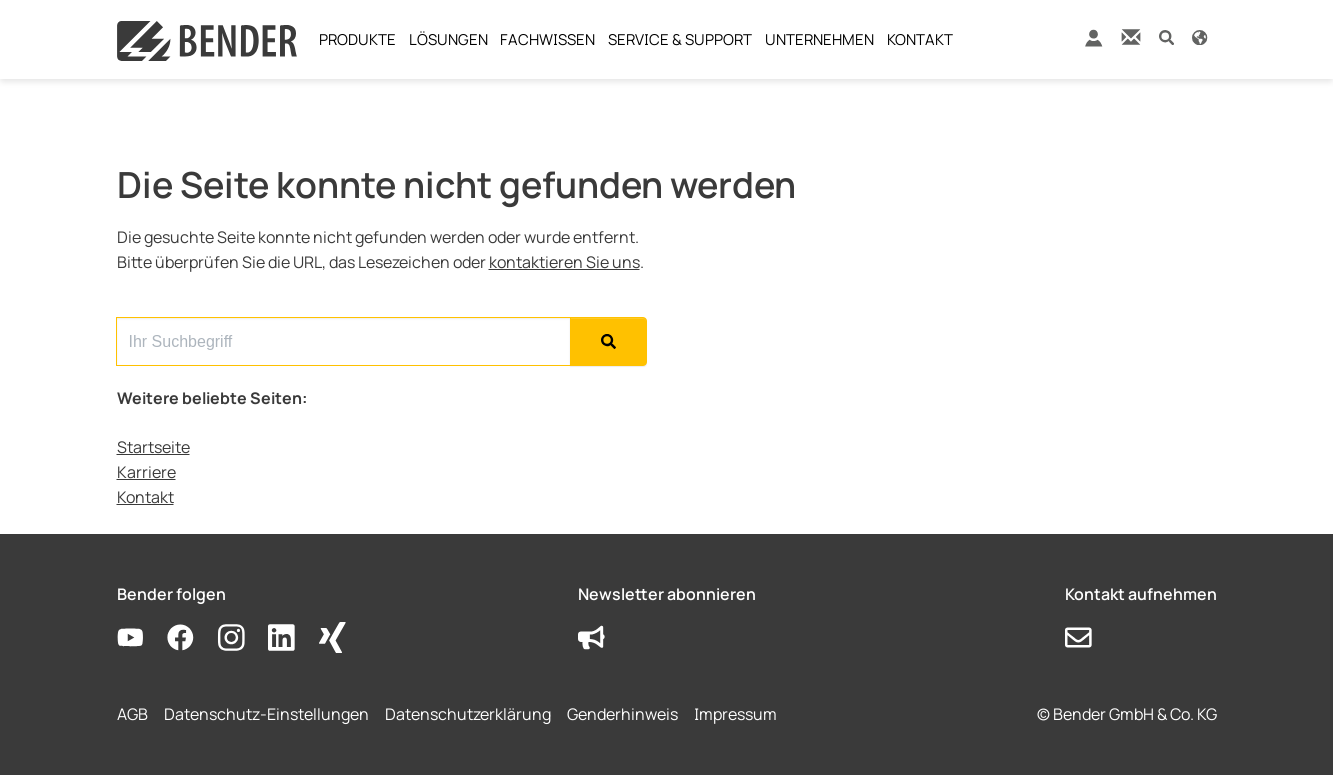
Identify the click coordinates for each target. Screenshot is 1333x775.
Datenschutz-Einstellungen (266, 714)
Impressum (735, 714)
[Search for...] (343, 341)
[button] (1166, 36)
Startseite (153, 447)
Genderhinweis (622, 714)
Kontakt (145, 497)
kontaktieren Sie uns (564, 262)
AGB (132, 714)
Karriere (146, 472)
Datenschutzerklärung (468, 714)
